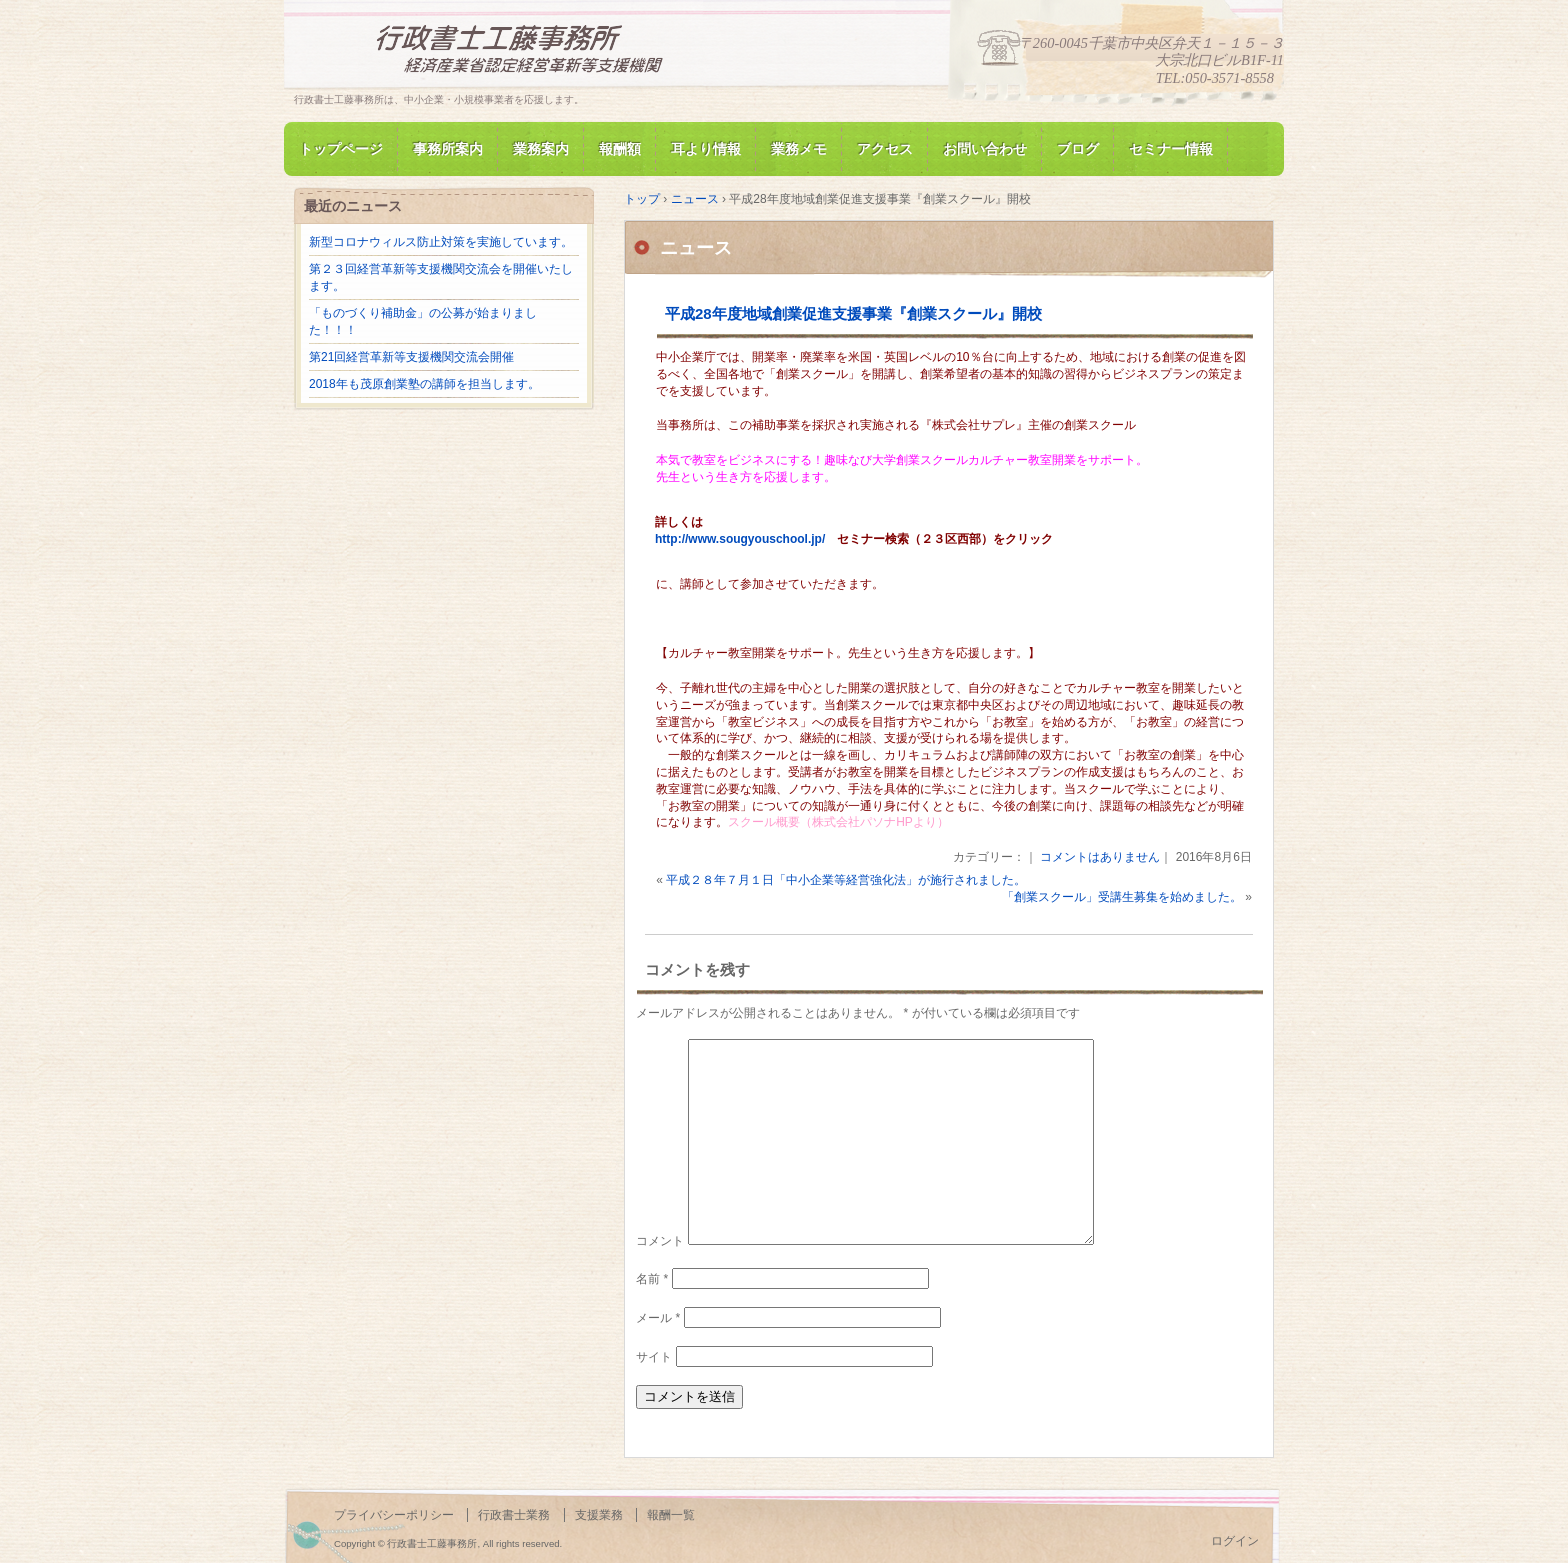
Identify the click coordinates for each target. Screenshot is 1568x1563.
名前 (652, 1279)
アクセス (885, 149)
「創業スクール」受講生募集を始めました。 (1122, 897)
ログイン (1235, 1541)
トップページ (341, 149)
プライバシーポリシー (394, 1515)
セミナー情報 (1171, 149)
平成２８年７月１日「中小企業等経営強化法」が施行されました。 (846, 880)
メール (658, 1318)
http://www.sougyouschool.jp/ (740, 539)
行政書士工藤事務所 (524, 53)
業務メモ (799, 149)
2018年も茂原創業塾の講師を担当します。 (424, 384)
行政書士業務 (514, 1515)
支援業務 (599, 1515)
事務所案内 (448, 149)
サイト (654, 1357)
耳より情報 (706, 149)
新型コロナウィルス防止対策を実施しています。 (441, 242)
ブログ (1078, 149)
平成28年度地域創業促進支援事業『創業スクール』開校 (853, 313)
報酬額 (620, 149)
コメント (660, 1241)
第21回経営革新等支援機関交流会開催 (411, 357)
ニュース (696, 248)
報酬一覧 (671, 1515)
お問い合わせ (985, 149)
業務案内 (541, 149)
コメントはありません (1100, 857)
